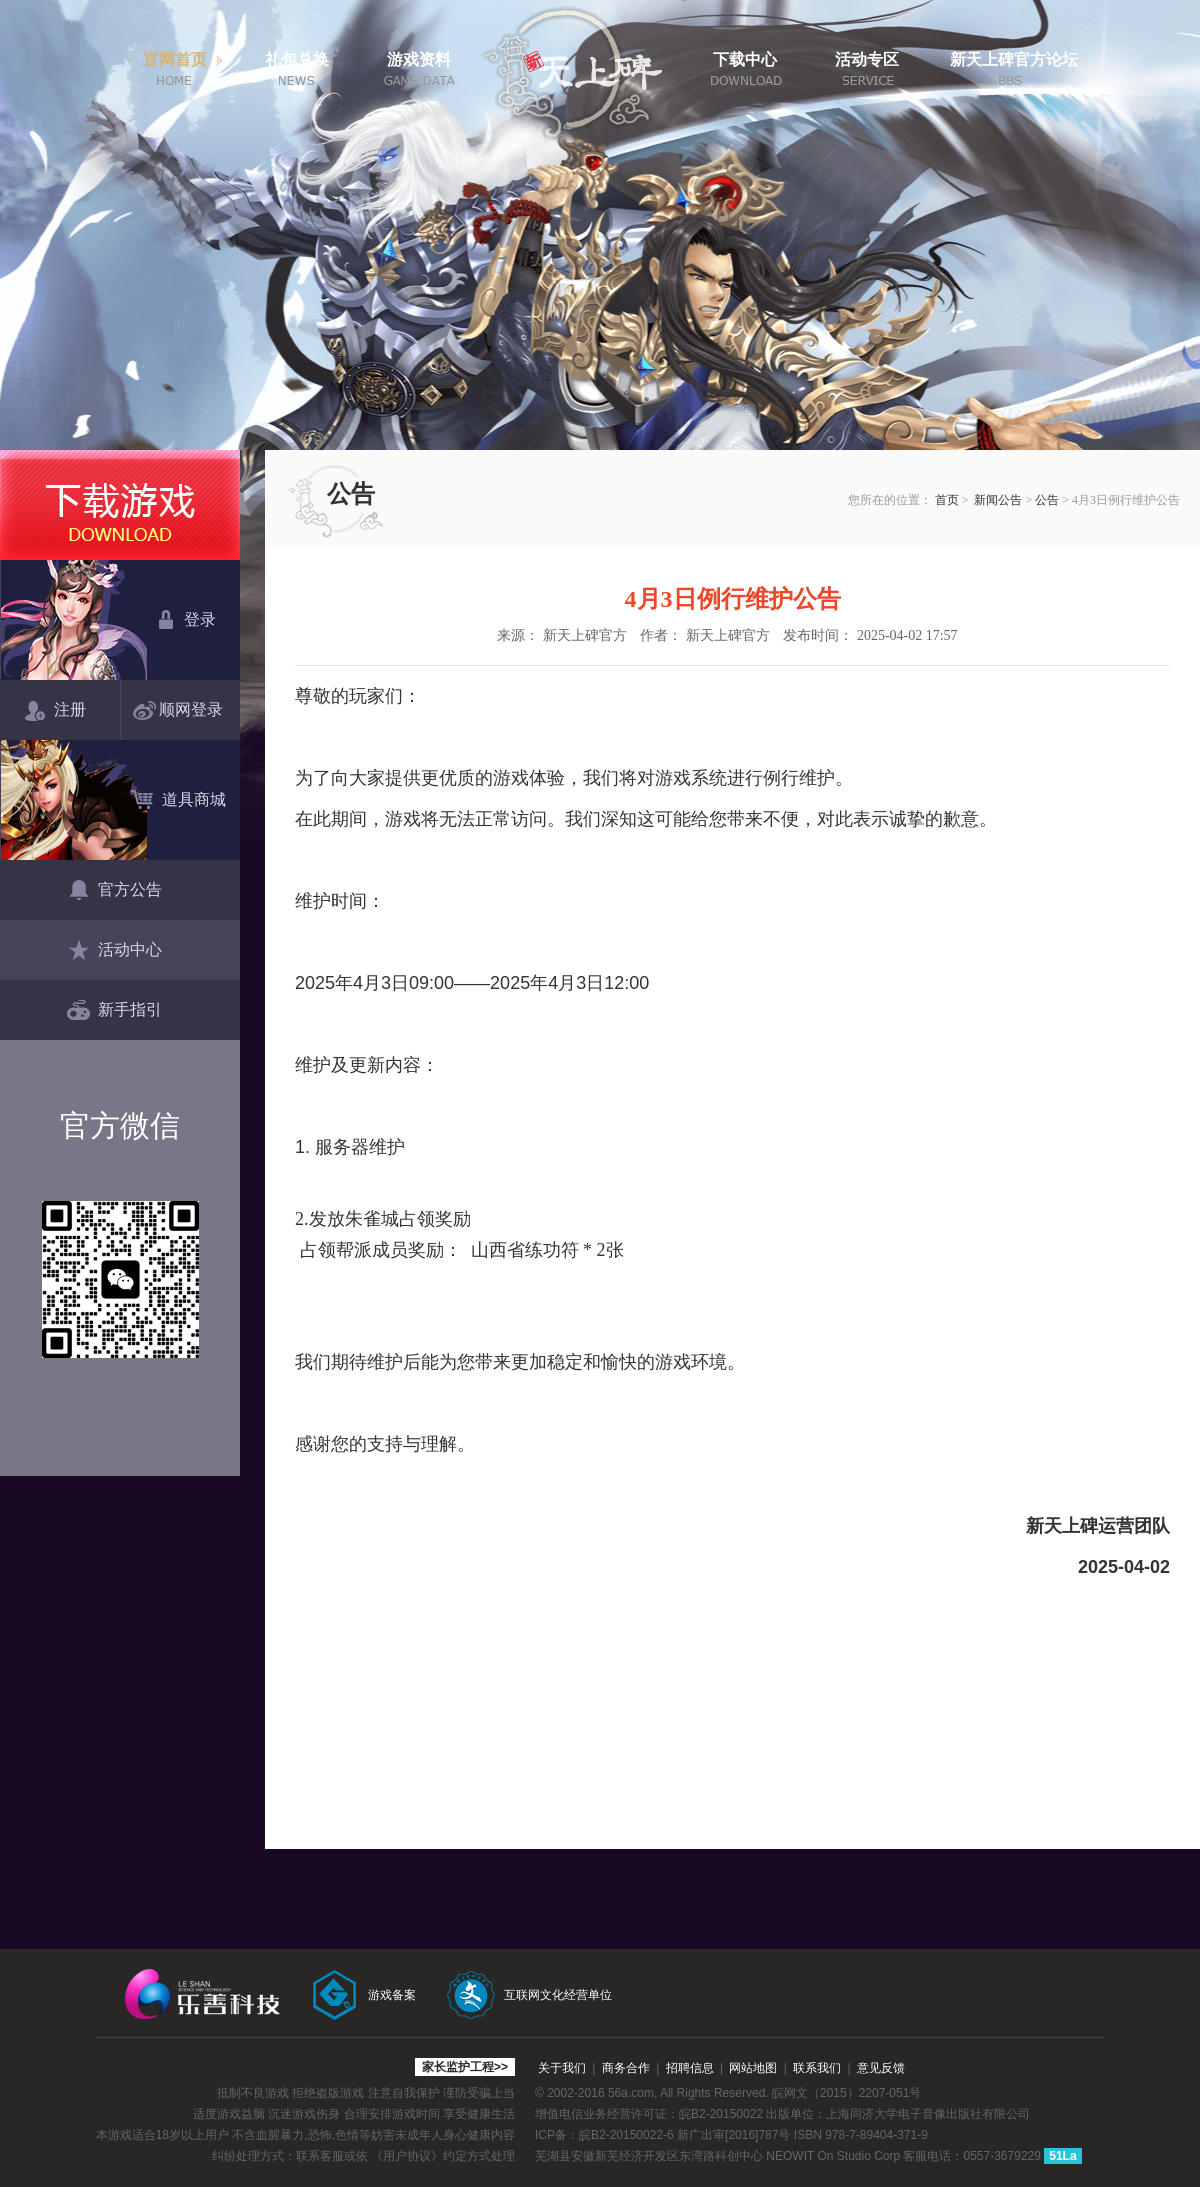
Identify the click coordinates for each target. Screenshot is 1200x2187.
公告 (1047, 500)
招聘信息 (690, 2068)
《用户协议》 (407, 2156)
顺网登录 (182, 711)
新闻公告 (998, 500)
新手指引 (114, 1011)
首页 (947, 500)
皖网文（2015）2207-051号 (846, 2093)
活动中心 (114, 951)
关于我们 (562, 2068)
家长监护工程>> (465, 2067)
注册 (55, 711)
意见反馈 (881, 2068)
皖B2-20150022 (721, 2114)
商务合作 (626, 2068)
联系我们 (817, 2068)
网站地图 (753, 2068)
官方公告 (114, 891)
